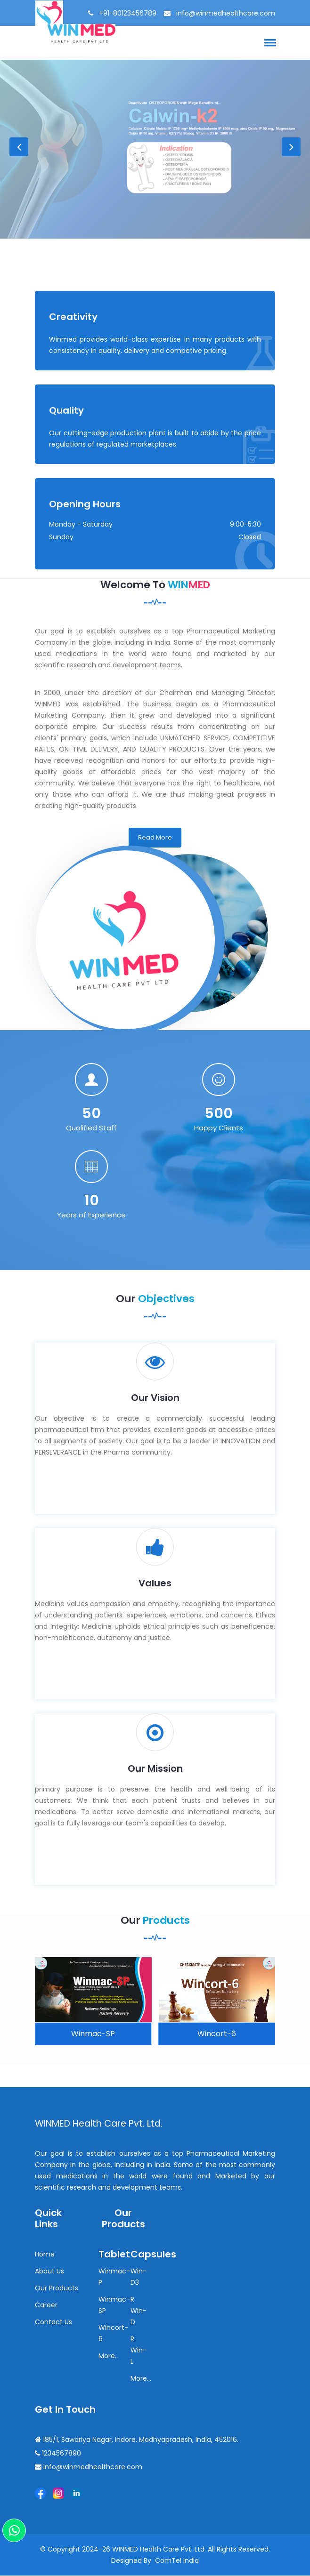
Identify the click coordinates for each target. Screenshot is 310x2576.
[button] (268, 42)
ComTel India (177, 2561)
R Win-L (139, 2351)
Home (45, 2255)
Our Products (56, 2289)
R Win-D (139, 2312)
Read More (155, 837)
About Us (49, 2272)
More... (141, 2379)
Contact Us (53, 2323)
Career (46, 2306)
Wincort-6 (216, 2034)
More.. (108, 2356)
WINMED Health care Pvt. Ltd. (103, 2124)
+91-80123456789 (126, 13)
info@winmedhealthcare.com (224, 13)
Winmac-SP (93, 2034)
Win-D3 (139, 2277)
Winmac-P (114, 2277)
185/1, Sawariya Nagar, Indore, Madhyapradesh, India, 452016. (136, 2440)
